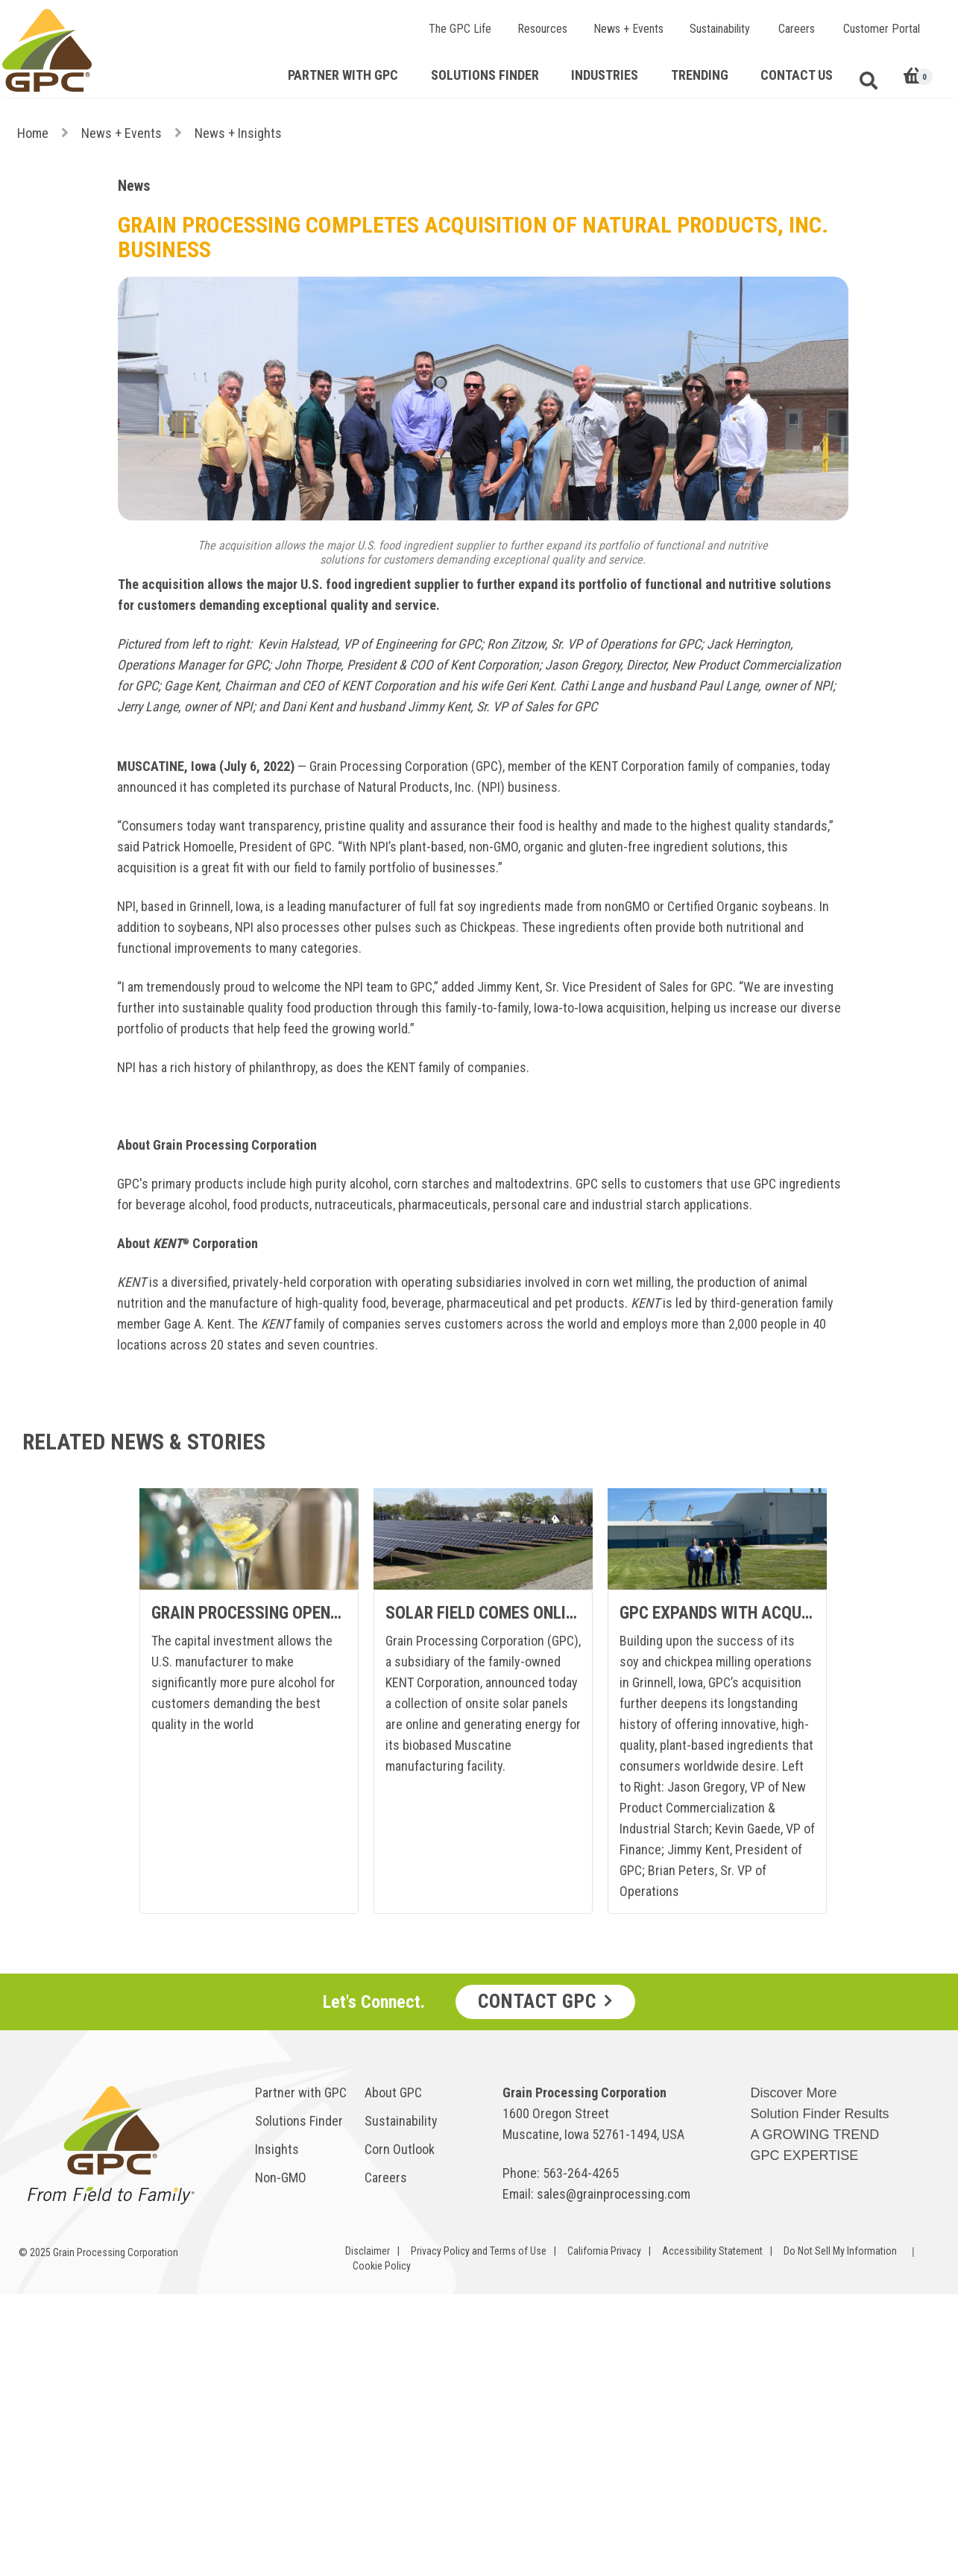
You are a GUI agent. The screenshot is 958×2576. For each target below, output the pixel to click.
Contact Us (796, 75)
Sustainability (720, 29)
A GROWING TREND (815, 2134)
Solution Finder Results (820, 2113)
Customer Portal (881, 29)
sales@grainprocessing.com (613, 2194)
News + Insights (238, 133)
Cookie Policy (382, 2266)
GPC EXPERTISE (805, 2155)
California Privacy (604, 2251)
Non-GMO (280, 2177)
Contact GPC (537, 2001)
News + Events (121, 133)
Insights (277, 2149)
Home (32, 133)
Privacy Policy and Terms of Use (478, 2251)
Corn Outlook (400, 2149)
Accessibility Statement (712, 2251)
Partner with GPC (301, 2092)
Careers (796, 29)
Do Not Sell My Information (840, 2251)
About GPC (393, 2092)
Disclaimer (367, 2251)
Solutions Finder (485, 75)
